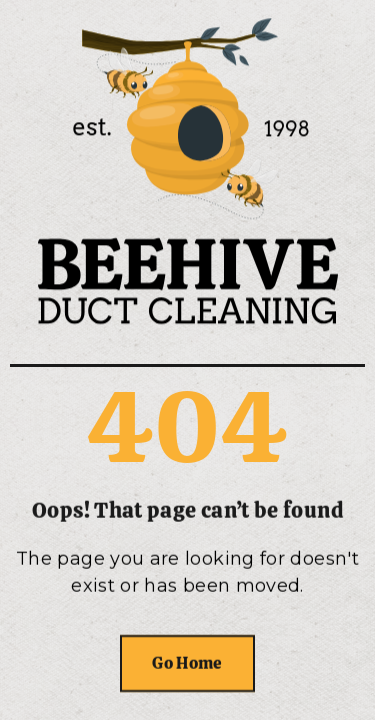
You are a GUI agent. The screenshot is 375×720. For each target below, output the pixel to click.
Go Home (187, 663)
